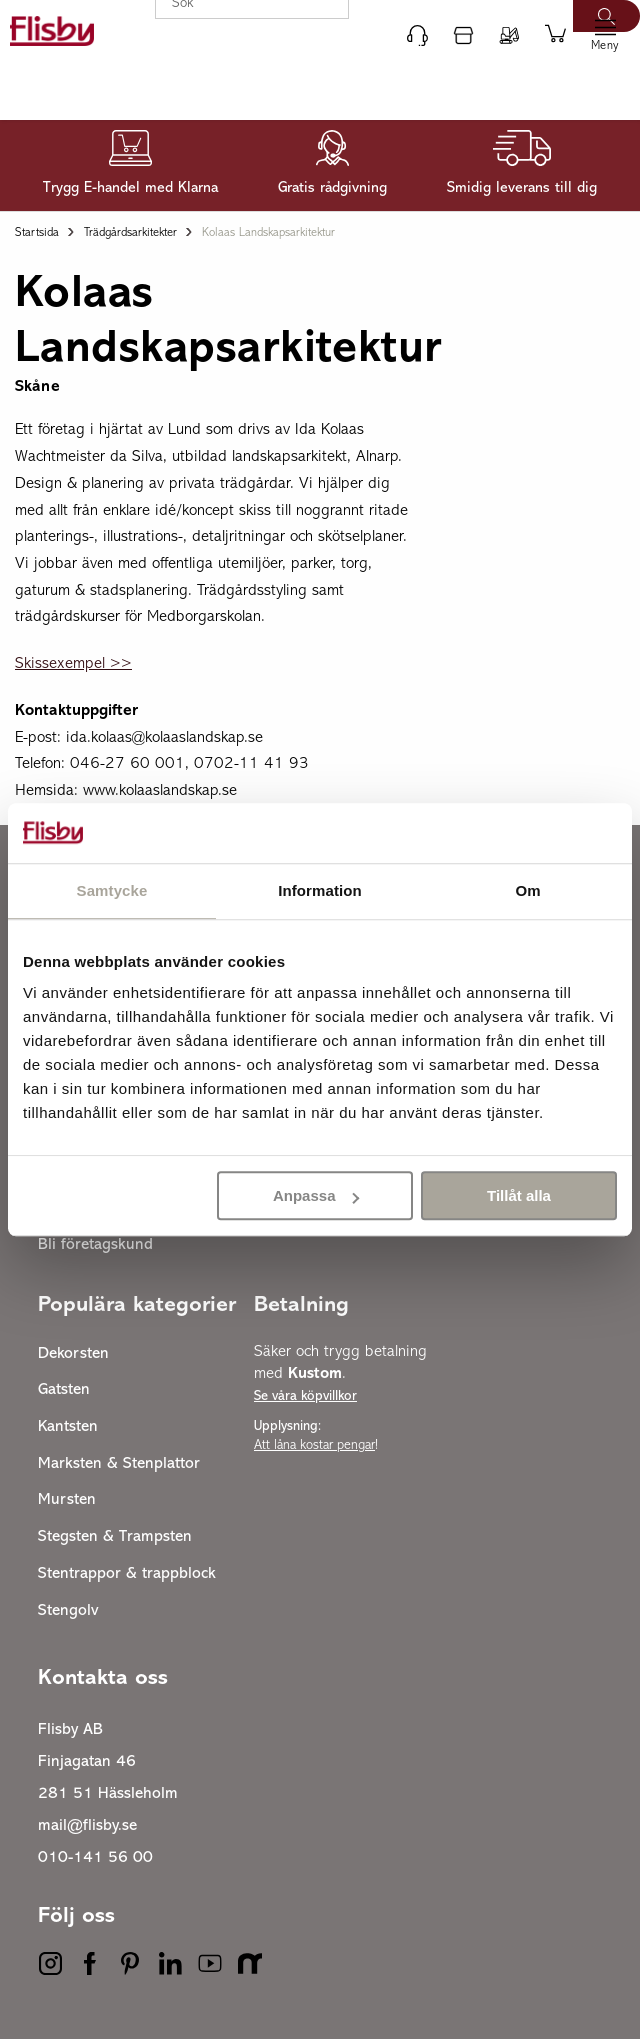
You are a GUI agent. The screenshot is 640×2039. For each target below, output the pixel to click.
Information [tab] (320, 890)
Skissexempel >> (73, 664)
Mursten (67, 1500)
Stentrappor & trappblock (127, 1574)
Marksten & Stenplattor (119, 1464)
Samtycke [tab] (112, 890)
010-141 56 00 (95, 1858)
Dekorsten (73, 1354)
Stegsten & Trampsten (115, 1537)
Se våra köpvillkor (305, 1396)
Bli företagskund (95, 1245)
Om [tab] (527, 890)
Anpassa (316, 1195)
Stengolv (68, 1611)
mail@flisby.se (87, 1826)
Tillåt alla (519, 1195)
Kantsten (68, 1427)
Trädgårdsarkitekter (130, 233)
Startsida (37, 233)
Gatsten (64, 1390)
